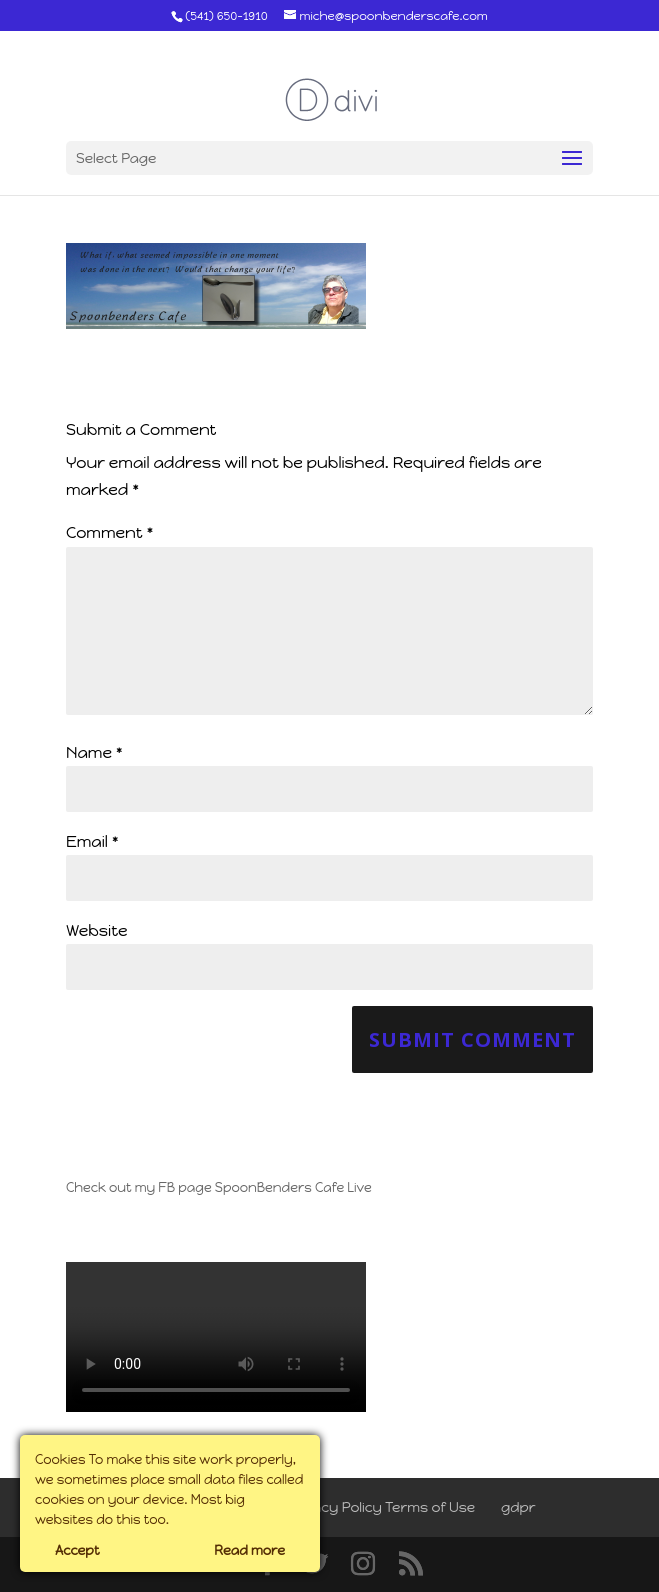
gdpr (518, 1507)
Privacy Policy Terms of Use (380, 1507)
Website (97, 930)
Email (92, 841)
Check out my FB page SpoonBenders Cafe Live (219, 1187)
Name (94, 752)
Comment (109, 532)
